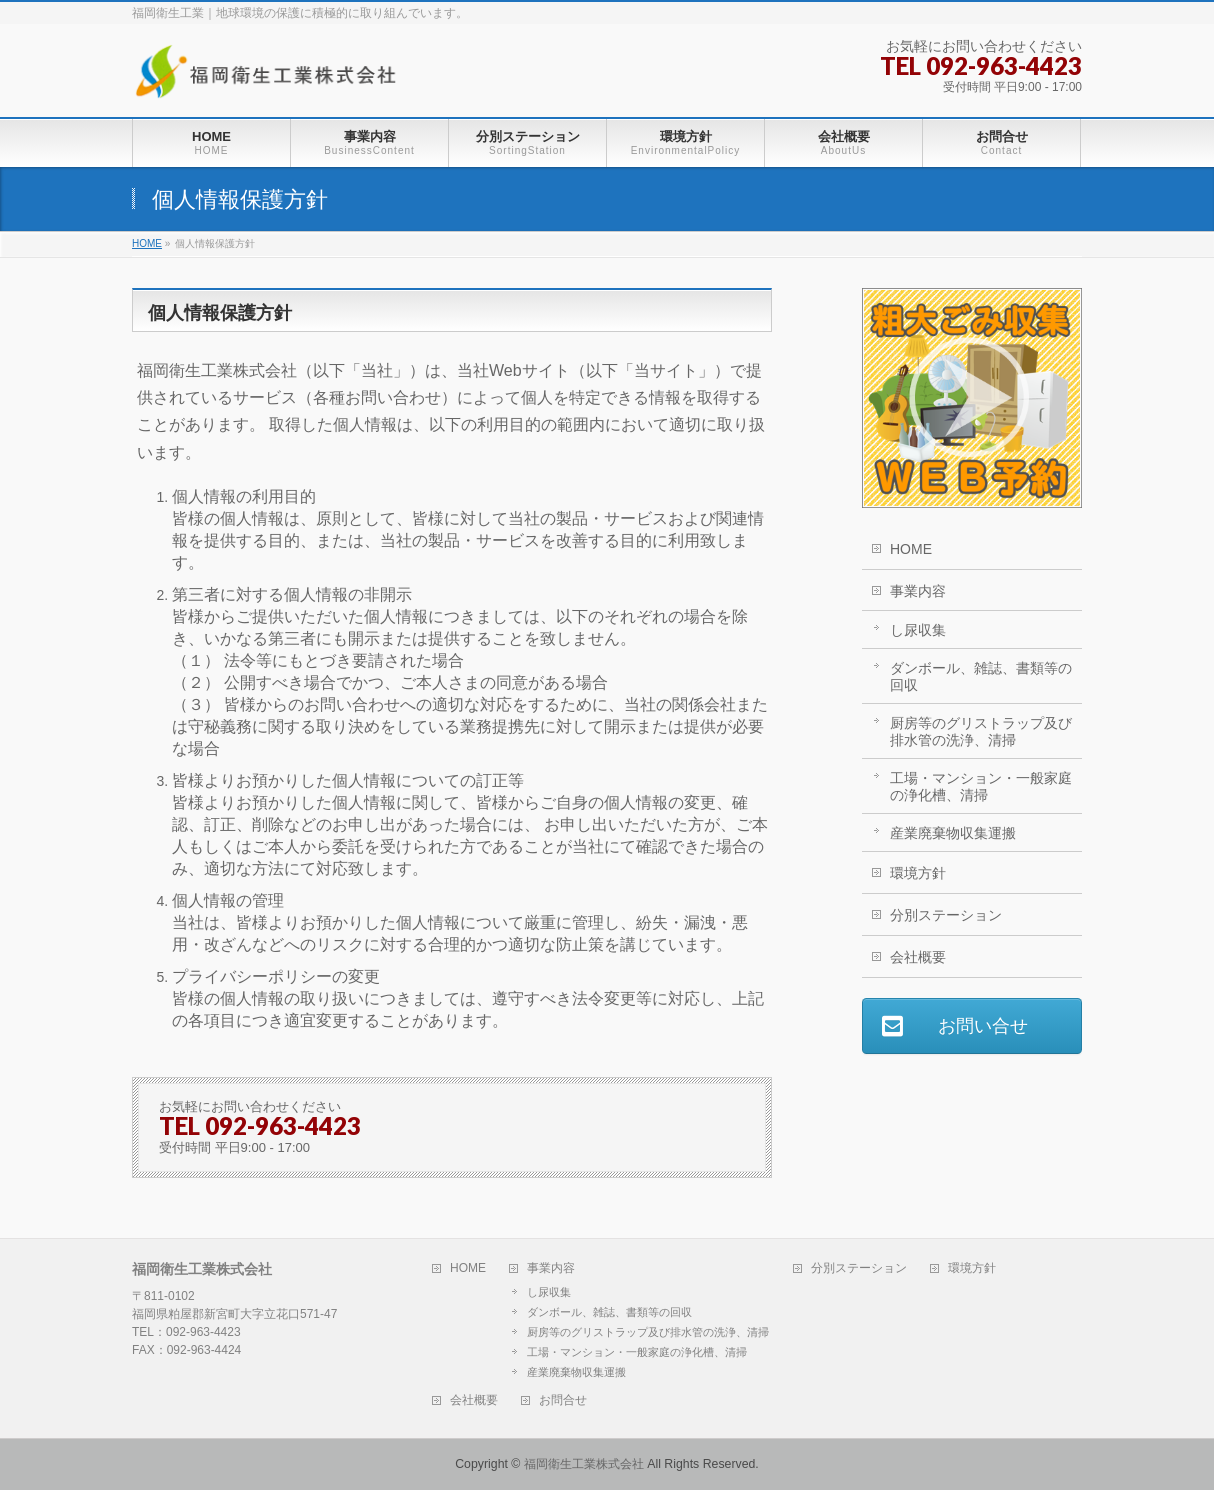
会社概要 (918, 957)
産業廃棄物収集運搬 (953, 833)
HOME (911, 549)
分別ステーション (946, 915)
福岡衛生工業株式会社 (584, 1464)
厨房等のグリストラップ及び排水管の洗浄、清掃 (981, 731)
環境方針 (918, 873)
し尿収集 (918, 630)
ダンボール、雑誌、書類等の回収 (981, 676)
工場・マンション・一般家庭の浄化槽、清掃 (981, 786)
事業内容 (918, 591)
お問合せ (563, 1400)
